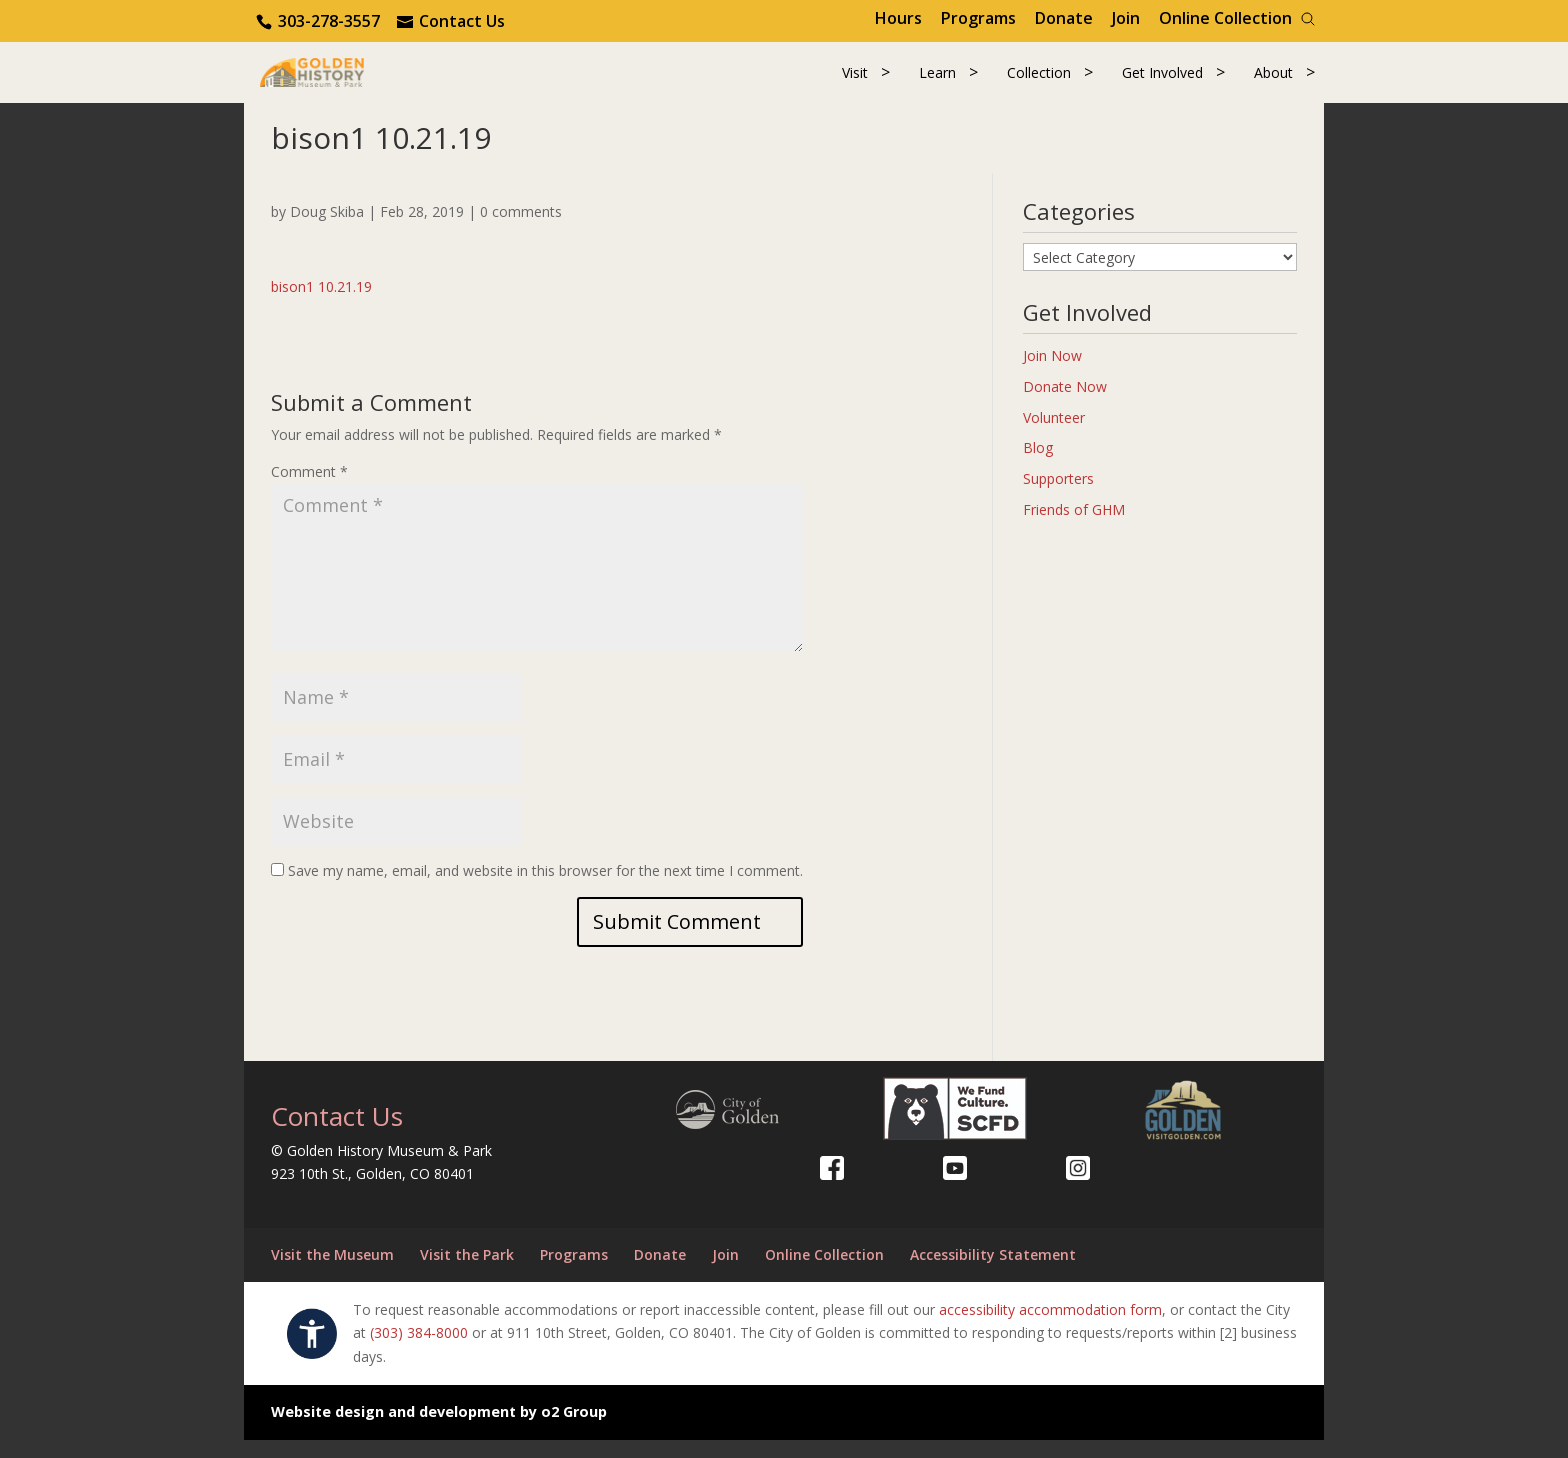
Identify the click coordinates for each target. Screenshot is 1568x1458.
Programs (978, 18)
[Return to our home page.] (345, 79)
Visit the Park (467, 1272)
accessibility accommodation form (1050, 1327)
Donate (1064, 18)
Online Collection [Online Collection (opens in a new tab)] (1225, 18)
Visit (855, 81)
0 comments (521, 229)
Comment (309, 490)
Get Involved (1162, 81)
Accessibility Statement (993, 1272)
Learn (937, 81)
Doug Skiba (327, 229)
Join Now (1052, 373)
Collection (1039, 81)
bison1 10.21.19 (321, 304)
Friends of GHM (1074, 527)
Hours (898, 18)
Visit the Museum (332, 1272)
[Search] (1308, 19)
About (1273, 81)
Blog (1038, 466)
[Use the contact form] (451, 21)
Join (1126, 18)
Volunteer (1054, 435)
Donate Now (1065, 404)
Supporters (1058, 496)
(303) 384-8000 (419, 1351)
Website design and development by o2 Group (439, 1429)
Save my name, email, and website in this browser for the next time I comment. (545, 888)
